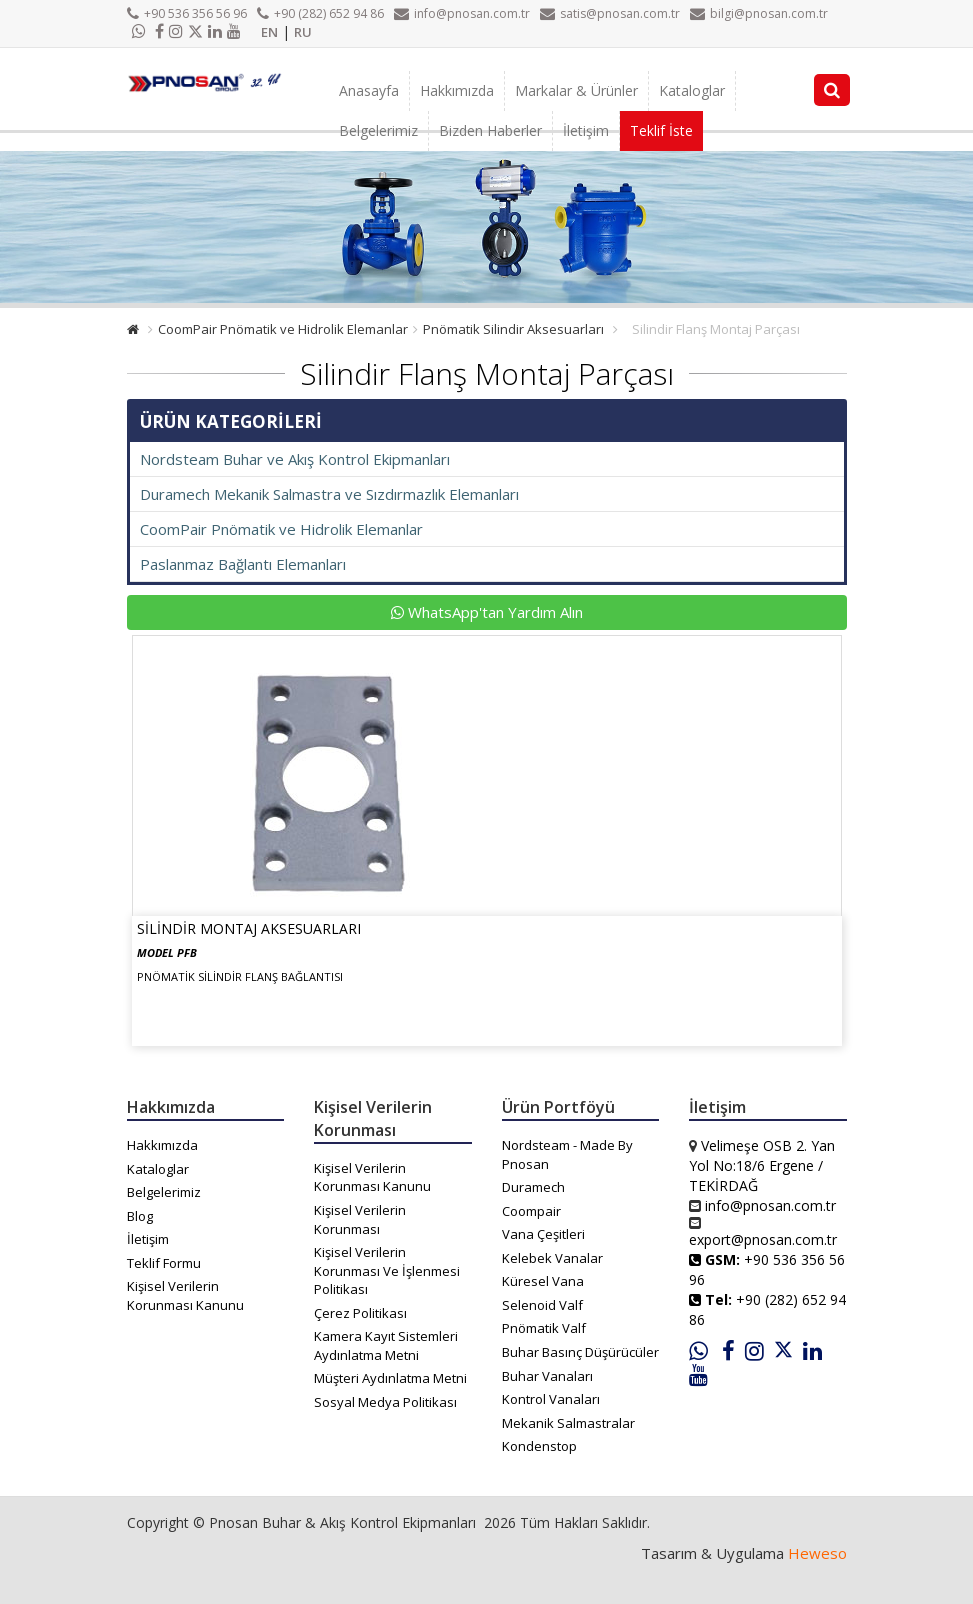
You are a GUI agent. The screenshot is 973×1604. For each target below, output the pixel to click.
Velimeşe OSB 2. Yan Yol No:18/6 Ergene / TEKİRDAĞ (762, 1165)
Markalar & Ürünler (576, 90)
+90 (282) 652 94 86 (320, 13)
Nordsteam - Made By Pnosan (567, 1154)
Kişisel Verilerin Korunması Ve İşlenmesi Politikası (387, 1270)
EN (269, 32)
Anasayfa (369, 90)
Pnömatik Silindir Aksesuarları (513, 329)
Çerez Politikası (360, 1313)
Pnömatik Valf (544, 1328)
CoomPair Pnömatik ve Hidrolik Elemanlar (283, 329)
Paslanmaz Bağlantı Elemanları (243, 564)
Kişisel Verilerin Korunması (360, 1219)
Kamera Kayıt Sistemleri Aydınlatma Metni (386, 1345)
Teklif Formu (164, 1263)
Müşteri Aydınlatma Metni (390, 1378)
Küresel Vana (543, 1281)
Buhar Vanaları (547, 1376)
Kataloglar (692, 90)
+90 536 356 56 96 (187, 13)
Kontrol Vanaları (551, 1399)
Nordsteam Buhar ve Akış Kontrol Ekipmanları (295, 459)
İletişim (586, 130)
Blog (140, 1216)
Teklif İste (661, 130)
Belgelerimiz (378, 130)
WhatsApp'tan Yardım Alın (487, 612)
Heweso (817, 1553)
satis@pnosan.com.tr (610, 13)
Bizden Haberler (490, 130)
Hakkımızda (457, 90)
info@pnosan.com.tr (462, 13)
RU (303, 32)
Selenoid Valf (542, 1305)
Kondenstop (539, 1446)
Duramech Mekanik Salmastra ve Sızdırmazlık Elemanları (329, 494)
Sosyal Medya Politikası (385, 1402)
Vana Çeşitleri (543, 1234)
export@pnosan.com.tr (763, 1239)
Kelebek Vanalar (552, 1258)
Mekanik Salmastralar (568, 1423)
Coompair (531, 1211)
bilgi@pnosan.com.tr (759, 13)
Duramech (533, 1187)
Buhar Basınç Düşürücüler (580, 1352)
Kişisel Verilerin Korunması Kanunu (185, 1295)
